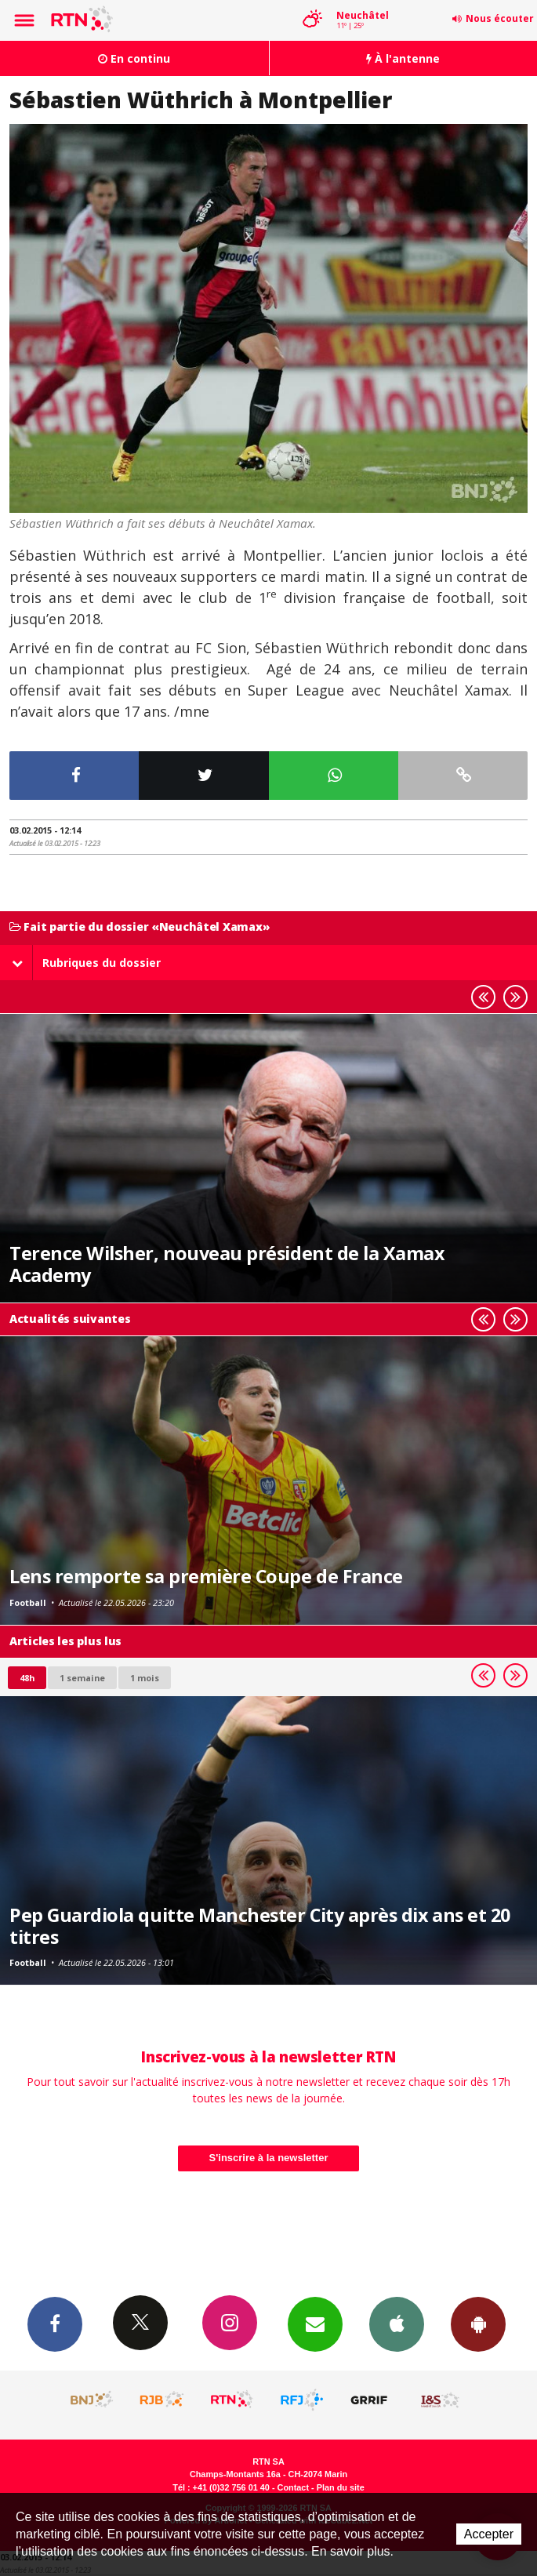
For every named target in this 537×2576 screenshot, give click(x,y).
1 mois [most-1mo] (144, 1678)
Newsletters (315, 2323)
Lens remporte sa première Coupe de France (206, 1576)
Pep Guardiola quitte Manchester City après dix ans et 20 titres (259, 1925)
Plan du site (341, 2487)
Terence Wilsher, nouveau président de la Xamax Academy (226, 1264)
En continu (134, 58)
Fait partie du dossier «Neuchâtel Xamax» (139, 927)
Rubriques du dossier (86, 962)
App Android (478, 2323)
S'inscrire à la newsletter (268, 2158)
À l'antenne (403, 58)
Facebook (54, 2323)
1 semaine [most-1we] (82, 1678)
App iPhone (396, 2323)
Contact (293, 2487)
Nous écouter (500, 18)
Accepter (488, 2534)
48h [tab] (27, 1678)
